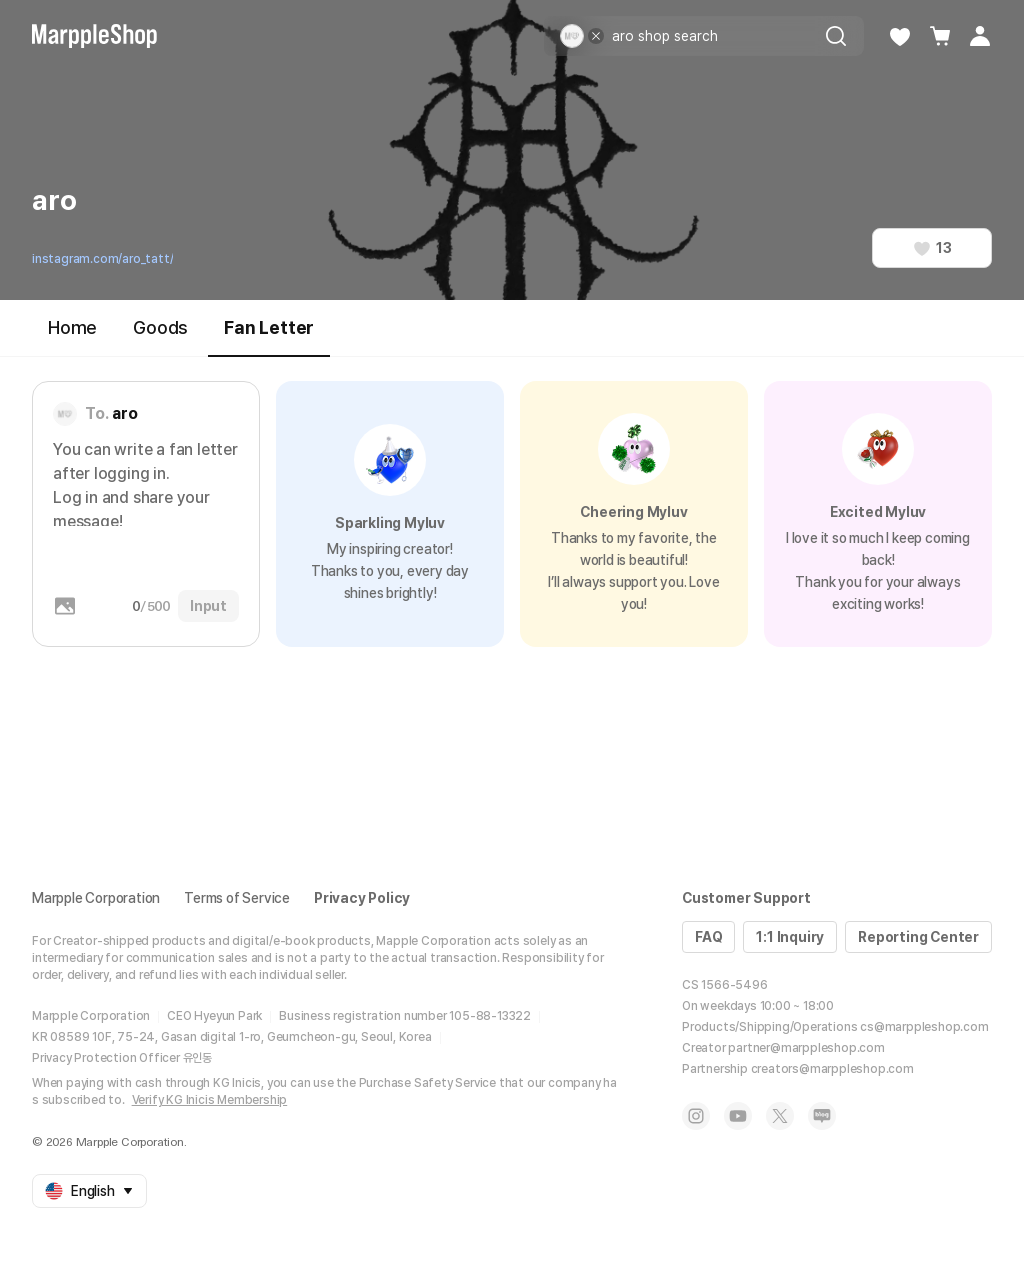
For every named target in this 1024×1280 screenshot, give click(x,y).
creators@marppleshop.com (832, 1069)
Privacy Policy (362, 898)
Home (72, 327)
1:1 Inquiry (790, 937)
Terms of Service (237, 898)
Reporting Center (918, 937)
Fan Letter (269, 336)
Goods (160, 327)
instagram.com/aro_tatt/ (102, 259)
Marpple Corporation (96, 898)
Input (208, 606)
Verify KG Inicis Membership (210, 1100)
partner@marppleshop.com (806, 1048)
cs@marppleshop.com (924, 1027)
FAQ (708, 937)
